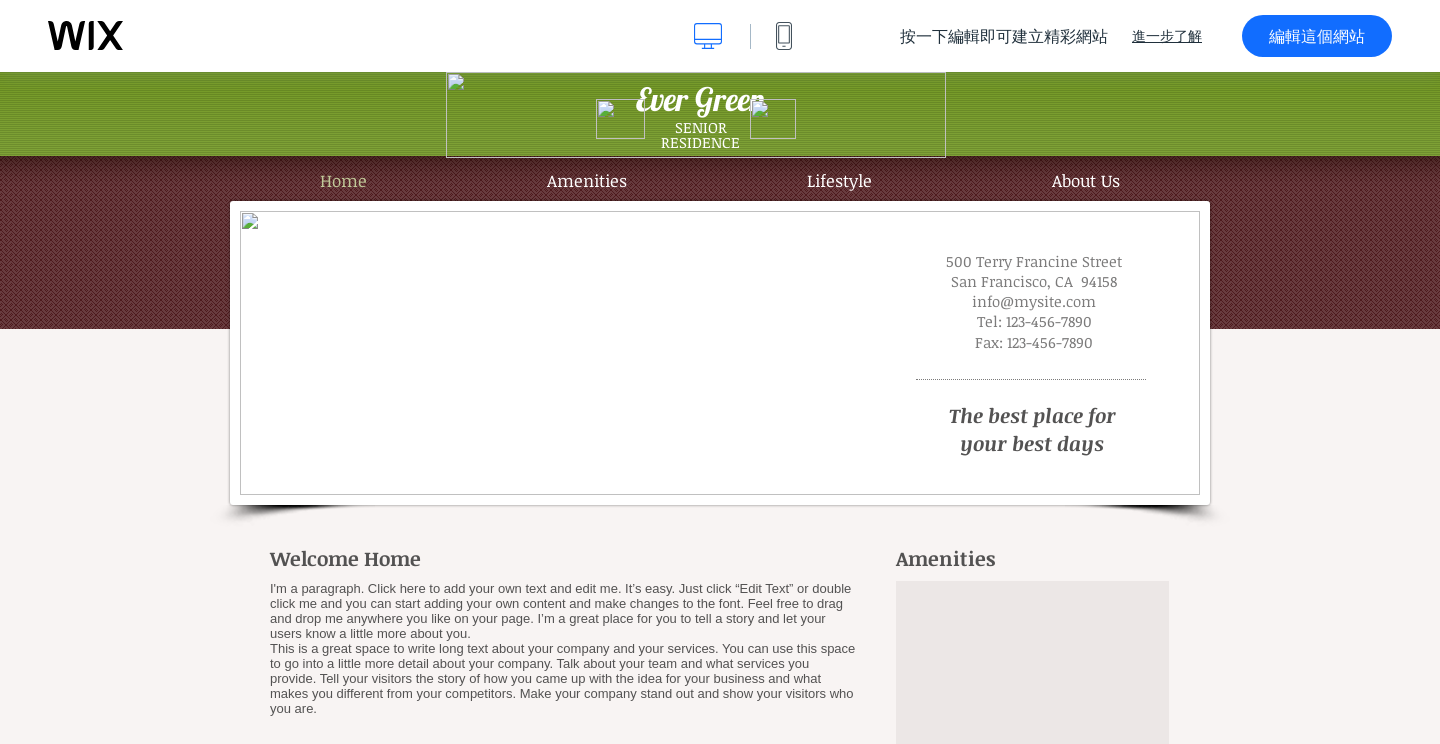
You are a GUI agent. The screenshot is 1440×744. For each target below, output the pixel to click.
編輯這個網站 (1317, 36)
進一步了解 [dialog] (1167, 36)
